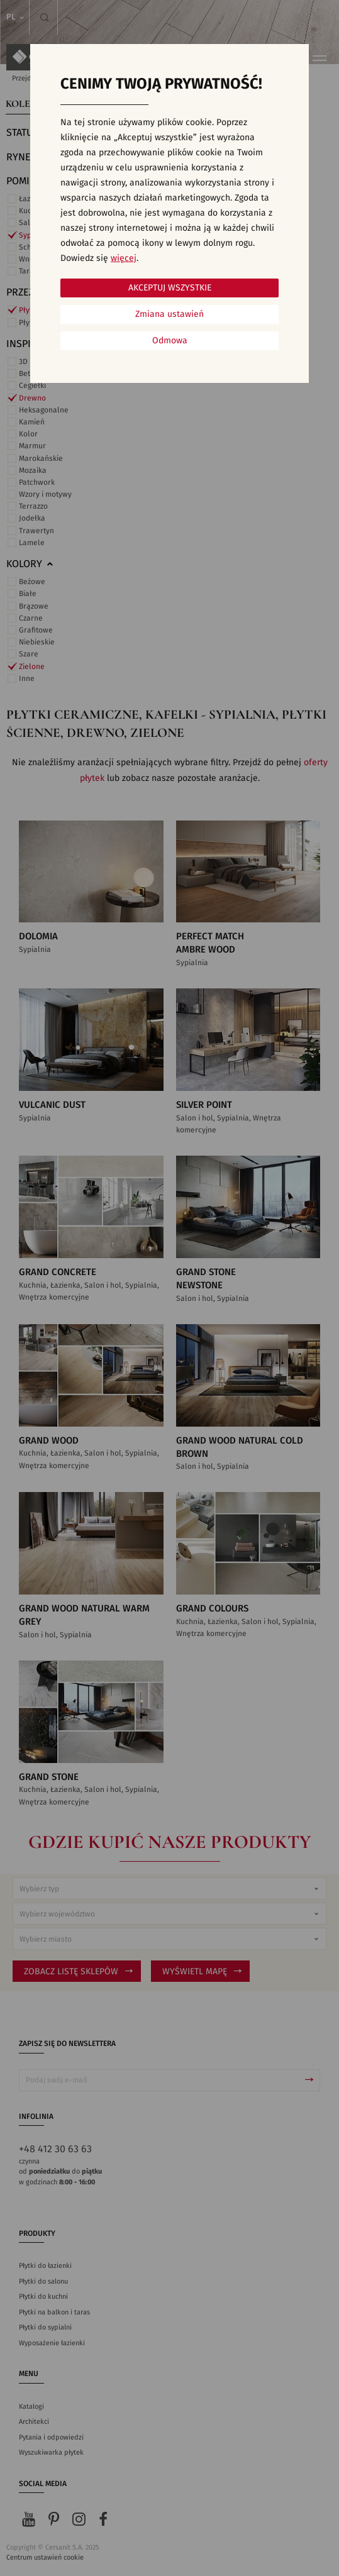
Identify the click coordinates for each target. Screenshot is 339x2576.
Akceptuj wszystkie (169, 288)
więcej (123, 258)
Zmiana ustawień (169, 314)
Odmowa (169, 340)
